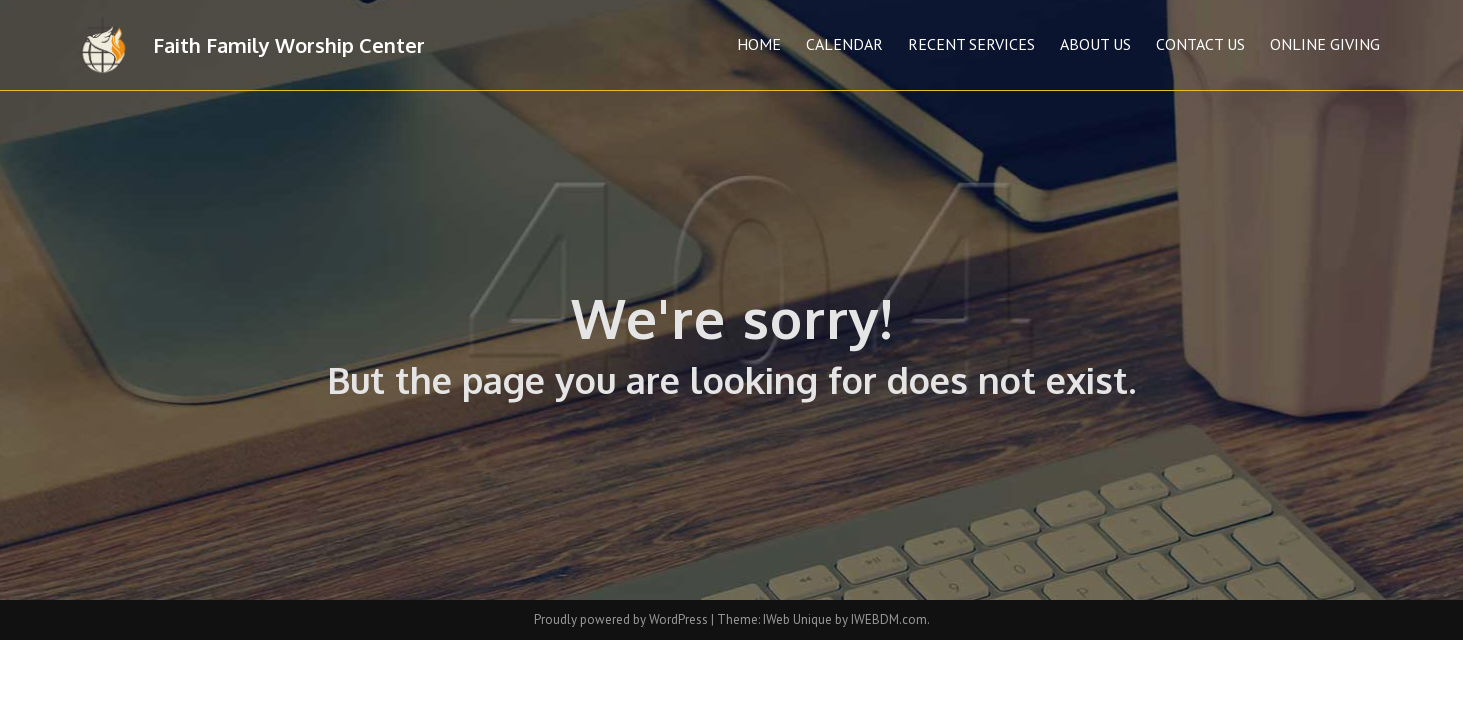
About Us (1095, 44)
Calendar (844, 44)
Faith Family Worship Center (289, 45)
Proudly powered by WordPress (622, 619)
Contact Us (1200, 44)
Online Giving (1325, 44)
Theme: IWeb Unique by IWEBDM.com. (823, 619)
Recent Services (971, 44)
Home (759, 44)
